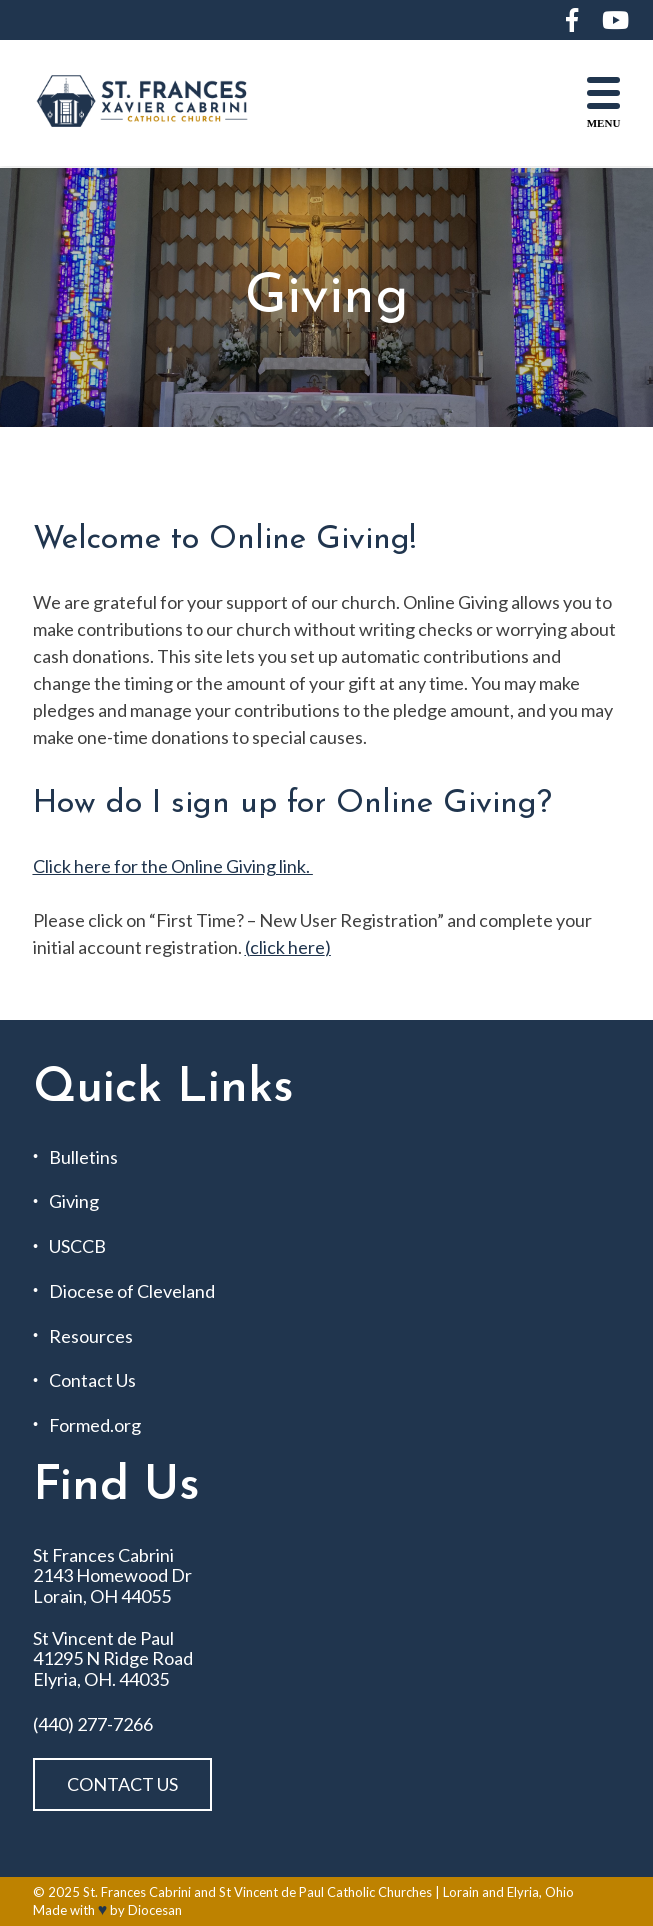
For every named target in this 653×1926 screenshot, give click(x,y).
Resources (91, 1336)
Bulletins (83, 1157)
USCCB (77, 1246)
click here (287, 947)
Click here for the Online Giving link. (173, 866)
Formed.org (95, 1425)
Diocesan (155, 1910)
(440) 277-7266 (93, 1724)
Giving (74, 1201)
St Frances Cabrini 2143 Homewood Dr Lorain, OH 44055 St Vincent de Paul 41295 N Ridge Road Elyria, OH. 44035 (113, 1617)
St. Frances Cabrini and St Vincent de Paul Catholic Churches (257, 1892)
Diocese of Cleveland (132, 1291)
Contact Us (92, 1380)
